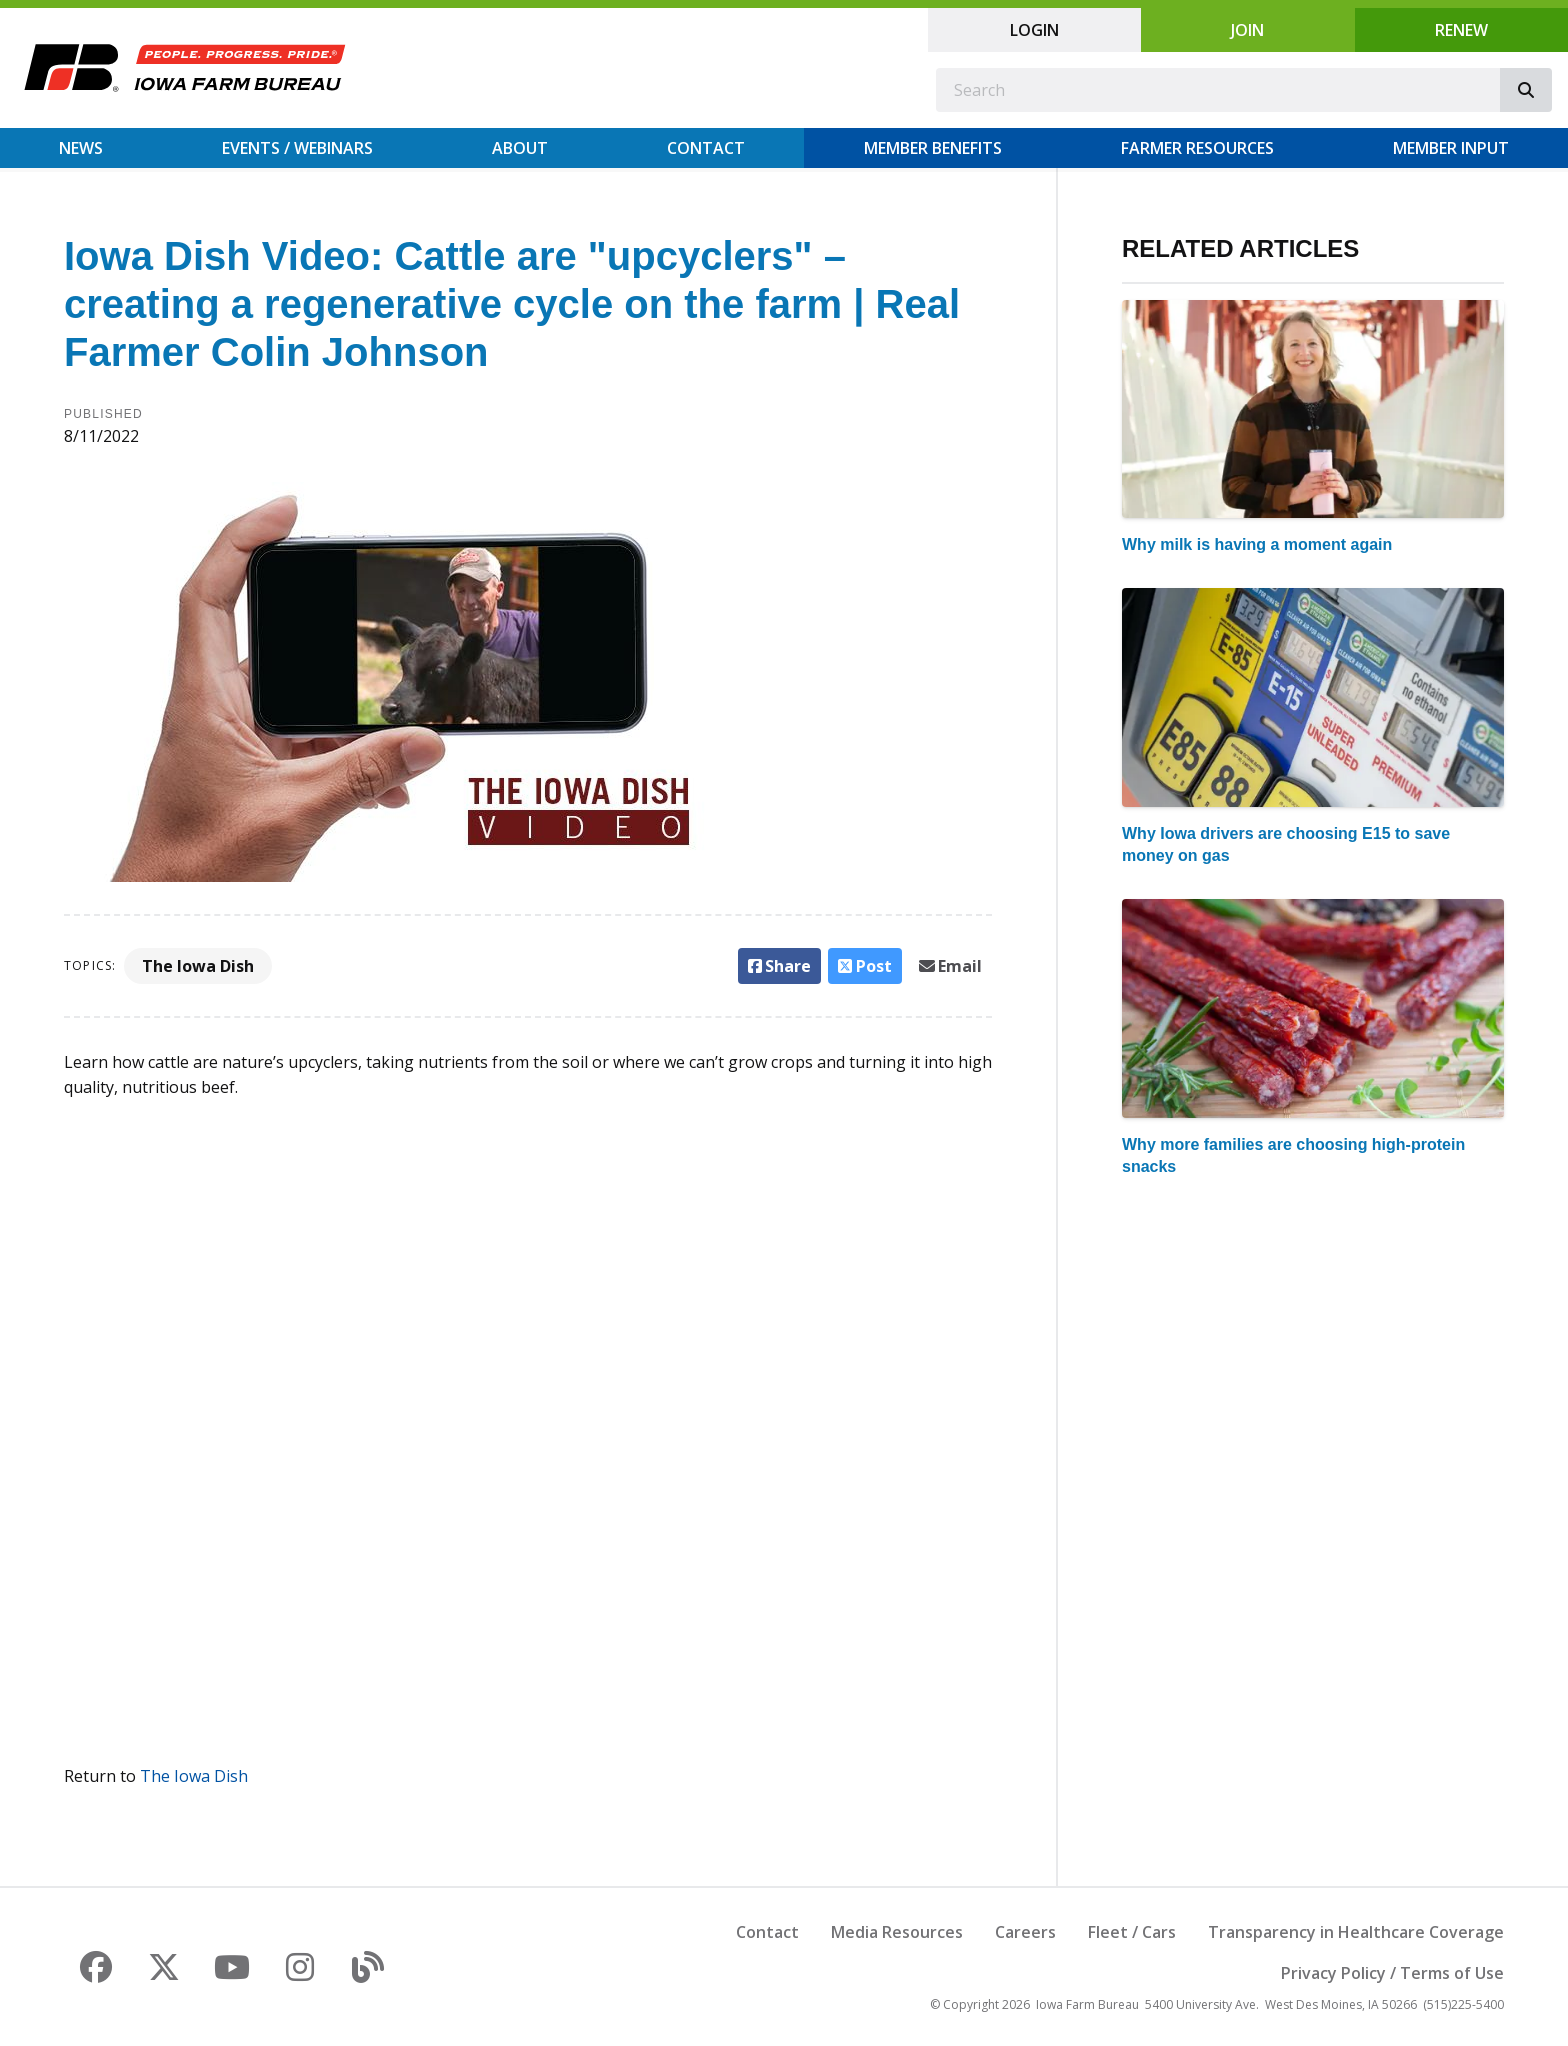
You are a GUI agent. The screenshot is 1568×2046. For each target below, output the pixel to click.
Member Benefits (933, 148)
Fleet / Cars (1132, 1932)
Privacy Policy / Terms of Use (1392, 1973)
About (520, 148)
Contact (706, 148)
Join (1247, 30)
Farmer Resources (1197, 148)
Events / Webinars (297, 148)
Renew (1461, 30)
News (81, 148)
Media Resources (897, 1932)
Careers (1025, 1932)
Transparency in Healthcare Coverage (1356, 1932)
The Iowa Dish (198, 966)
